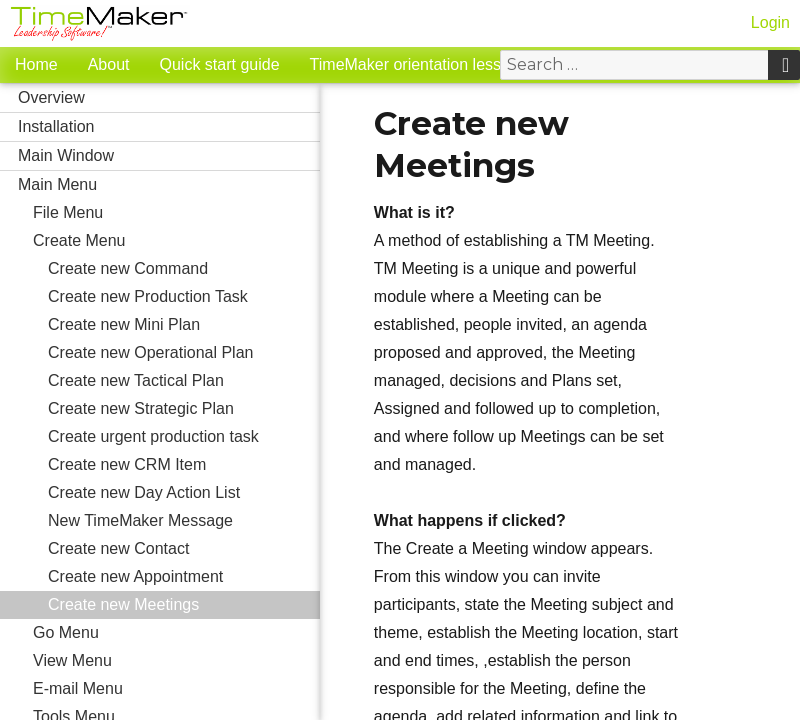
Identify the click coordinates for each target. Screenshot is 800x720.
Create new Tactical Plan (136, 380)
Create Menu (176, 241)
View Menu (176, 661)
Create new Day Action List (144, 492)
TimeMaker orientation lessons (418, 64)
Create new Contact (118, 548)
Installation (169, 127)
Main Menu (169, 185)
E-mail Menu (176, 689)
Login (770, 22)
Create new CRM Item (184, 465)
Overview (169, 98)
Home (36, 64)
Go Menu (66, 632)
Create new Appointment (135, 576)
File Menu (176, 213)
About (109, 64)
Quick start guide (220, 64)
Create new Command (128, 268)
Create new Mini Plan (124, 324)
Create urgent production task (153, 436)
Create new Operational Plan (150, 352)
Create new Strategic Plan (141, 408)
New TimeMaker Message (140, 520)
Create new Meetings (123, 604)
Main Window (169, 156)
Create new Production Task (148, 296)
